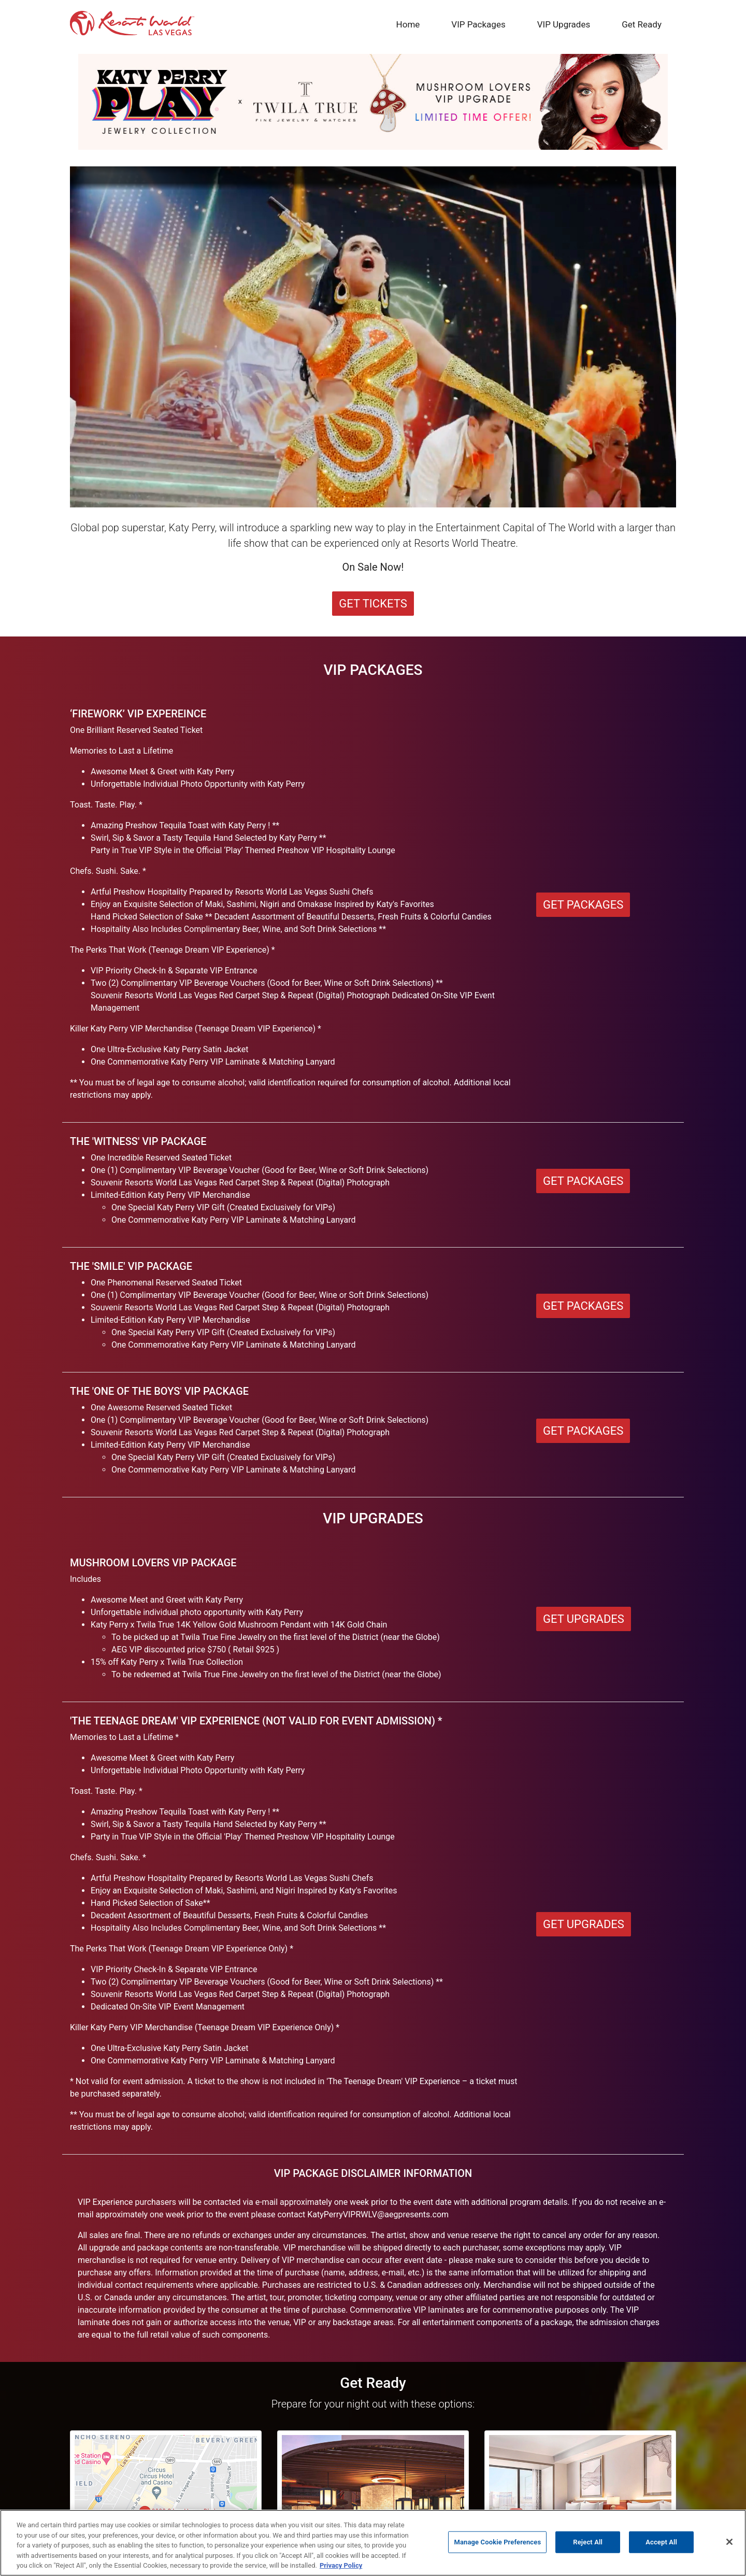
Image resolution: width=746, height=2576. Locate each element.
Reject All (587, 2542)
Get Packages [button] (583, 904)
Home (410, 24)
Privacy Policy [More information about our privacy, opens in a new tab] (341, 2565)
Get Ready (642, 24)
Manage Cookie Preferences (497, 2542)
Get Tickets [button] (373, 603)
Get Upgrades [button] (583, 1618)
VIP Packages (478, 24)
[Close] (729, 2541)
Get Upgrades (583, 1924)
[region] (373, 2543)
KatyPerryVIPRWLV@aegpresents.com (378, 2214)
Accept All (661, 2542)
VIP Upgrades (564, 24)
